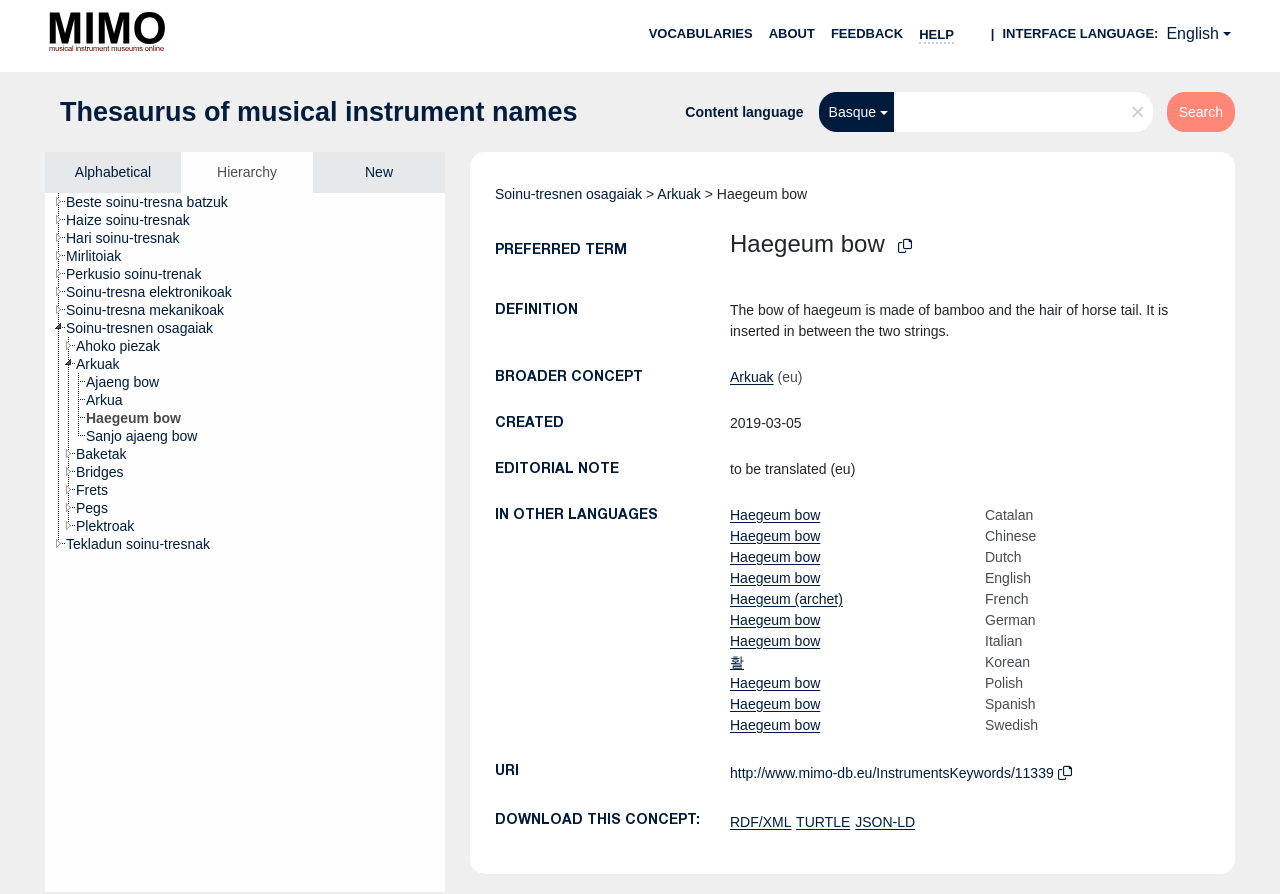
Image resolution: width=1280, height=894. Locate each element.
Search (1201, 112)
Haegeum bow (775, 515)
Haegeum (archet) (786, 599)
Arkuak (679, 194)
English (1192, 33)
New (379, 172)
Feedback (867, 33)
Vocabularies (701, 33)
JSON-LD (885, 822)
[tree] (245, 542)
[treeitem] (155, 202)
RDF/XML (760, 822)
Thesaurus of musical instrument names (319, 112)
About (792, 33)
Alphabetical (113, 172)
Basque (852, 112)
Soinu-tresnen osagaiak (568, 194)
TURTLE (823, 822)
